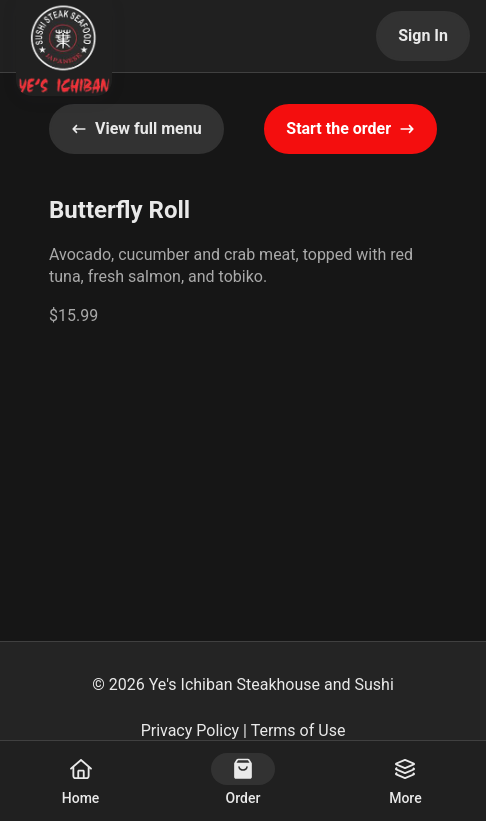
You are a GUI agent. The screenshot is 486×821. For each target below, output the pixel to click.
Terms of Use (298, 730)
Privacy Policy (190, 730)
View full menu (136, 128)
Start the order (350, 128)
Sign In (423, 35)
